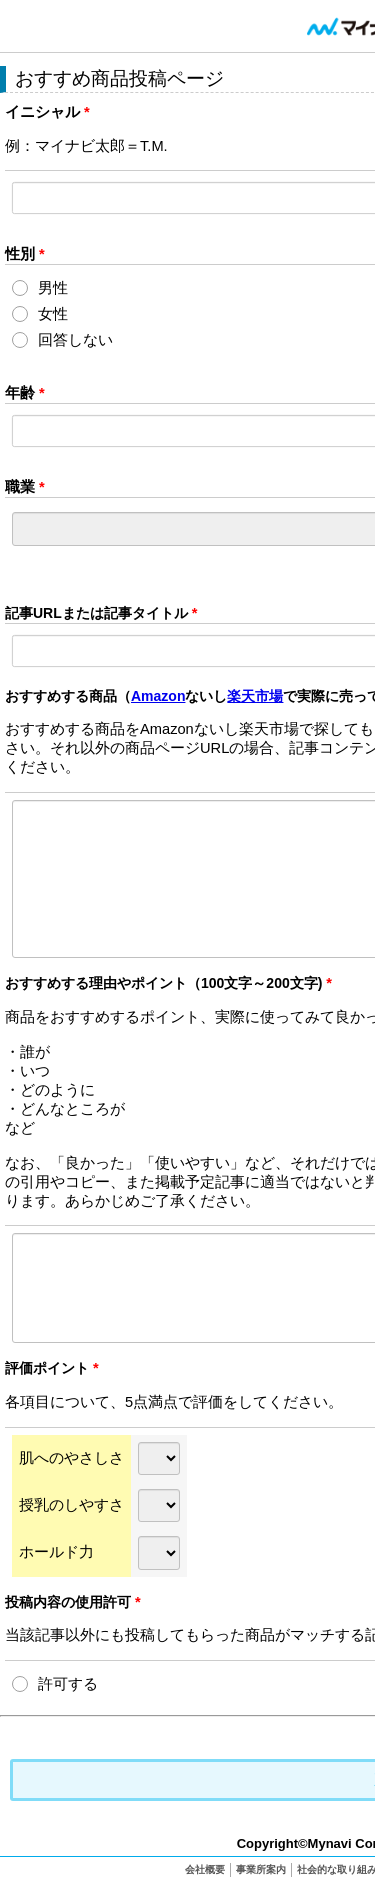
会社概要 (205, 1869)
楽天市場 (255, 696)
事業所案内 (261, 1869)
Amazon (158, 696)
